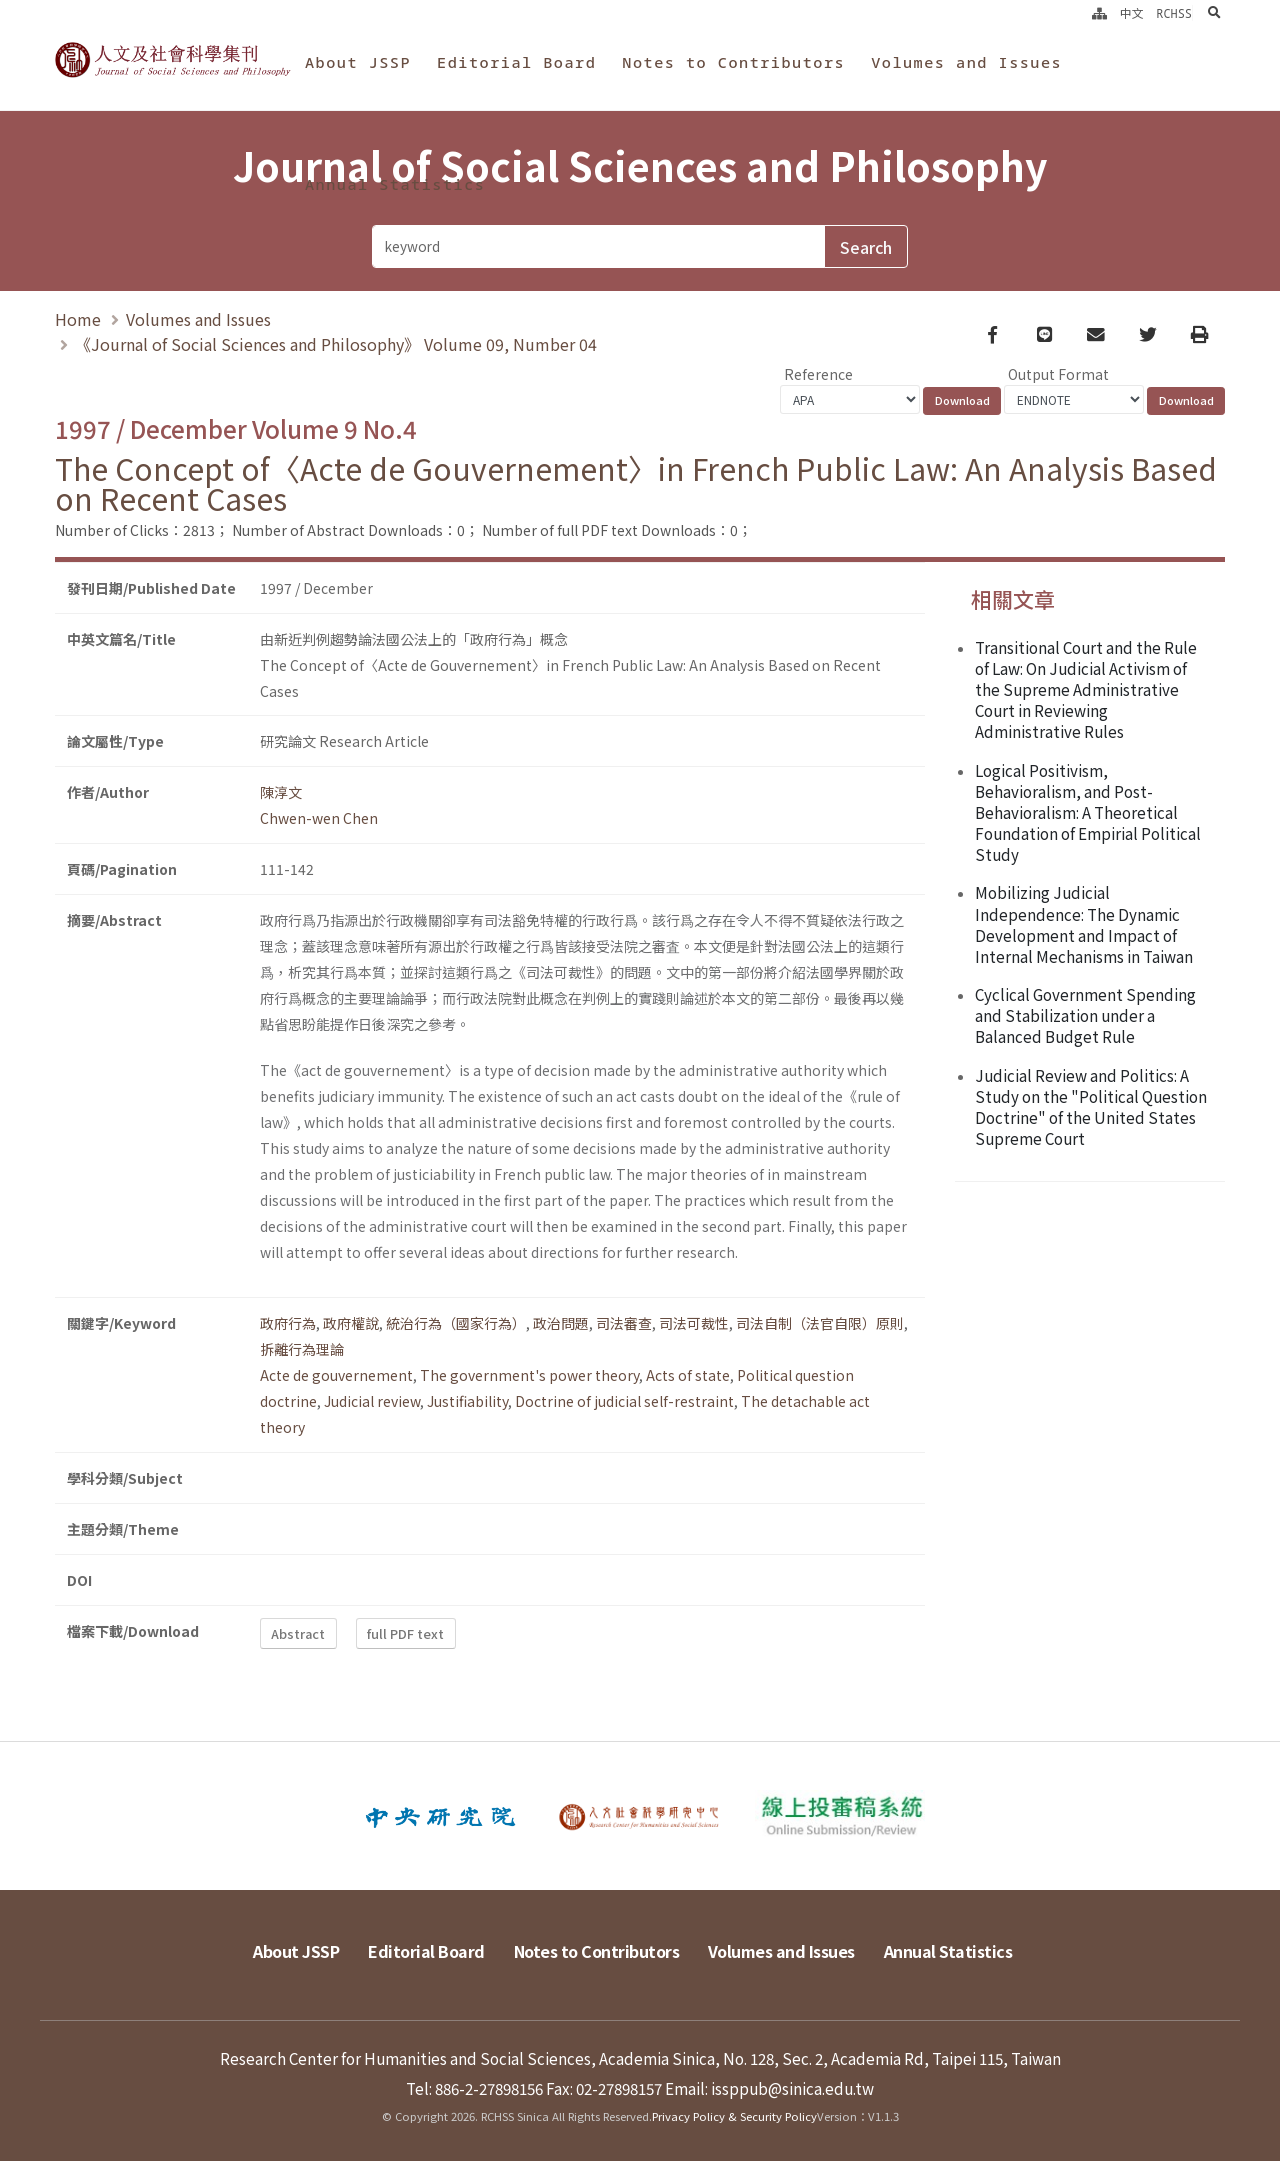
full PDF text (405, 1633)
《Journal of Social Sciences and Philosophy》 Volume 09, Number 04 (336, 344)
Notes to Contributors (733, 62)
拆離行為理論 (302, 1349)
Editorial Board (516, 62)
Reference (818, 374)
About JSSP (358, 62)
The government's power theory (529, 1375)
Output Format (1058, 374)
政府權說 (351, 1323)
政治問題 (561, 1323)
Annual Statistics (395, 184)
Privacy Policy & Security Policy (734, 2116)
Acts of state (688, 1375)
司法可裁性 (694, 1323)
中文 (1132, 13)
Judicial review (372, 1401)
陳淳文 (281, 792)
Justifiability (467, 1401)
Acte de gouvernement (336, 1375)
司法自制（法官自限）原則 (820, 1323)
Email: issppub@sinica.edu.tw (769, 2088)
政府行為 (288, 1323)
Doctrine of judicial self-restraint (624, 1401)
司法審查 (624, 1323)
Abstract (298, 1633)
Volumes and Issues (966, 62)
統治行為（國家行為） (456, 1323)
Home (78, 319)
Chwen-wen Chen (319, 818)
